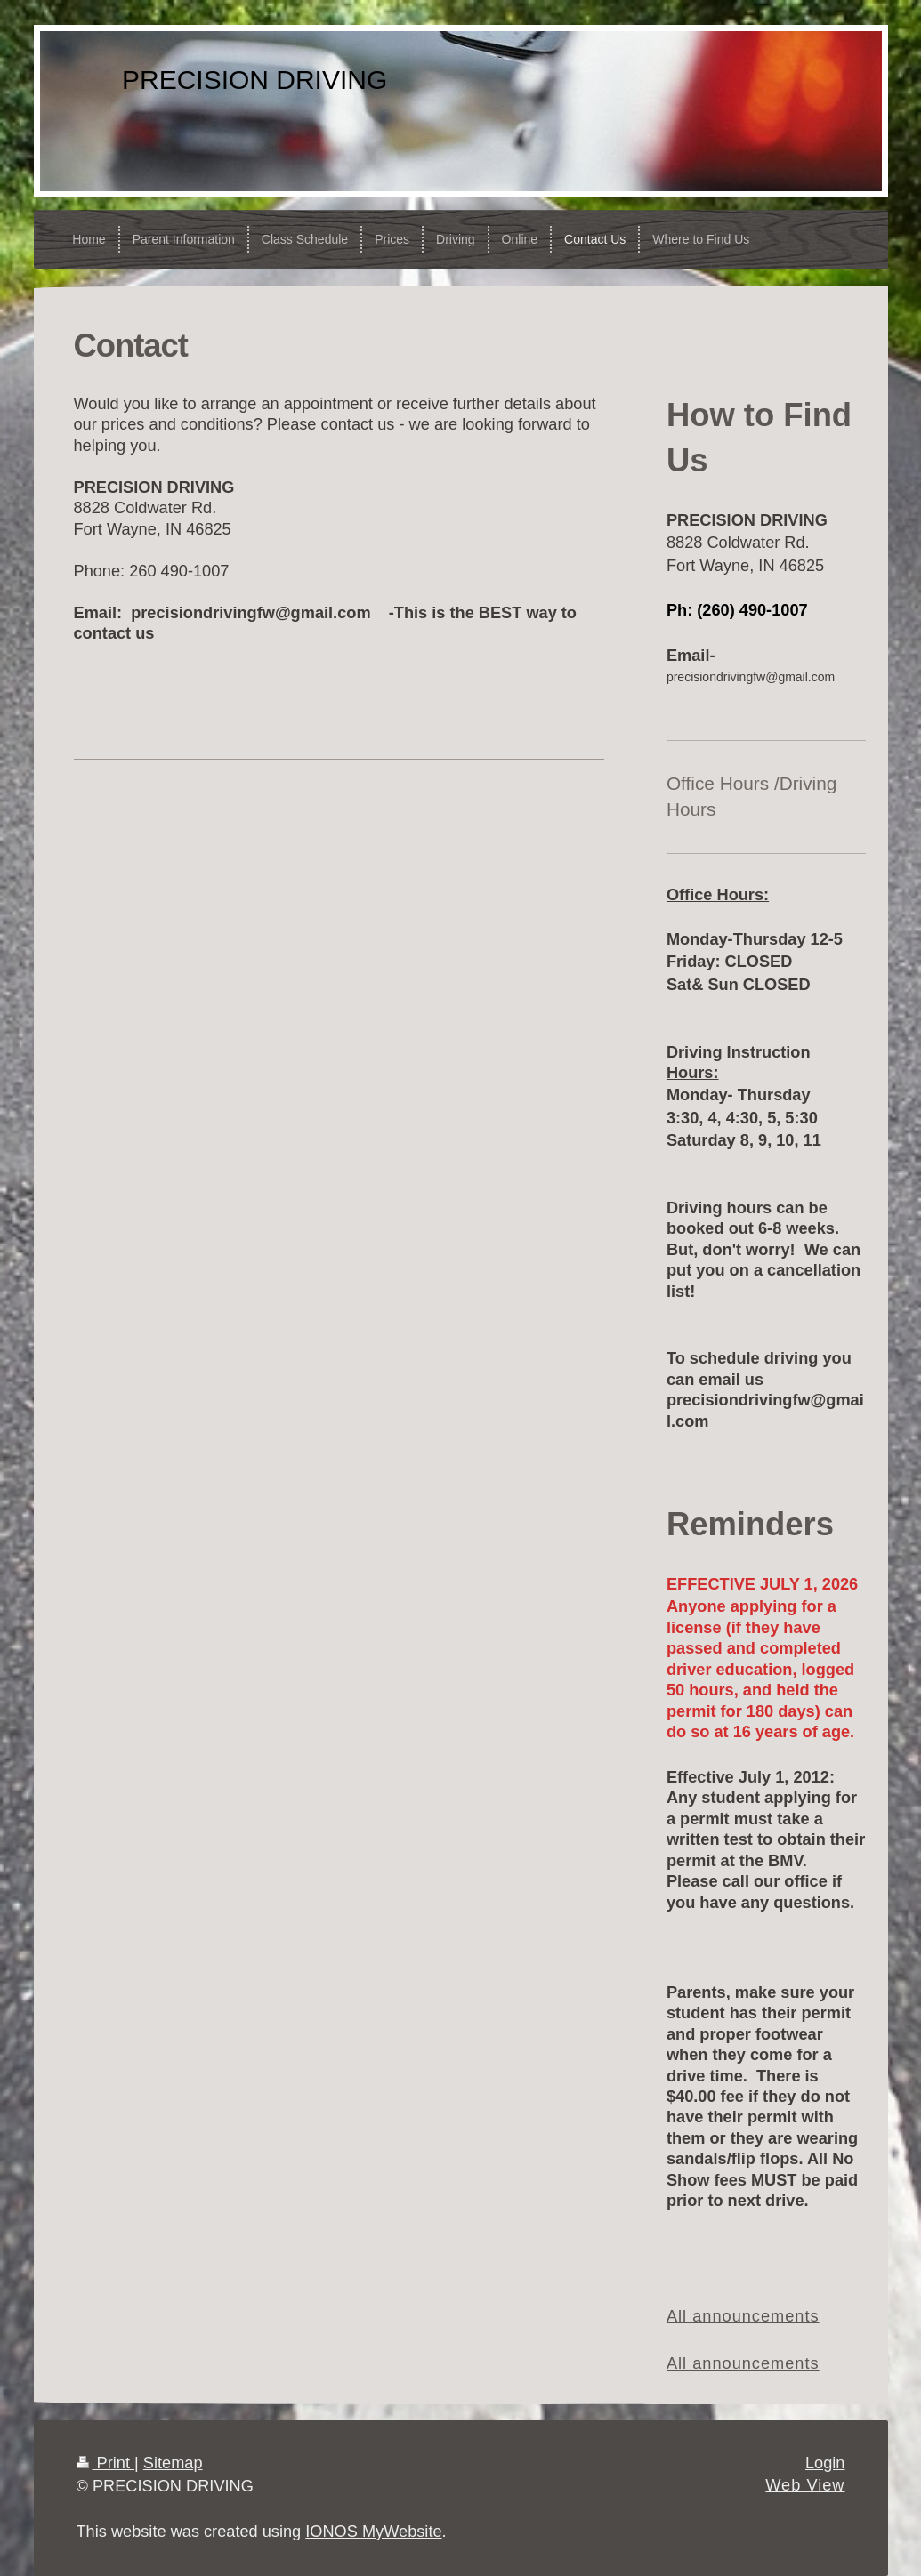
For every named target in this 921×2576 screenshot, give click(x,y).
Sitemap (173, 2463)
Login (825, 2463)
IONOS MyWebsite (373, 2531)
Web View (804, 2485)
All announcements (743, 2316)
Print (106, 2463)
